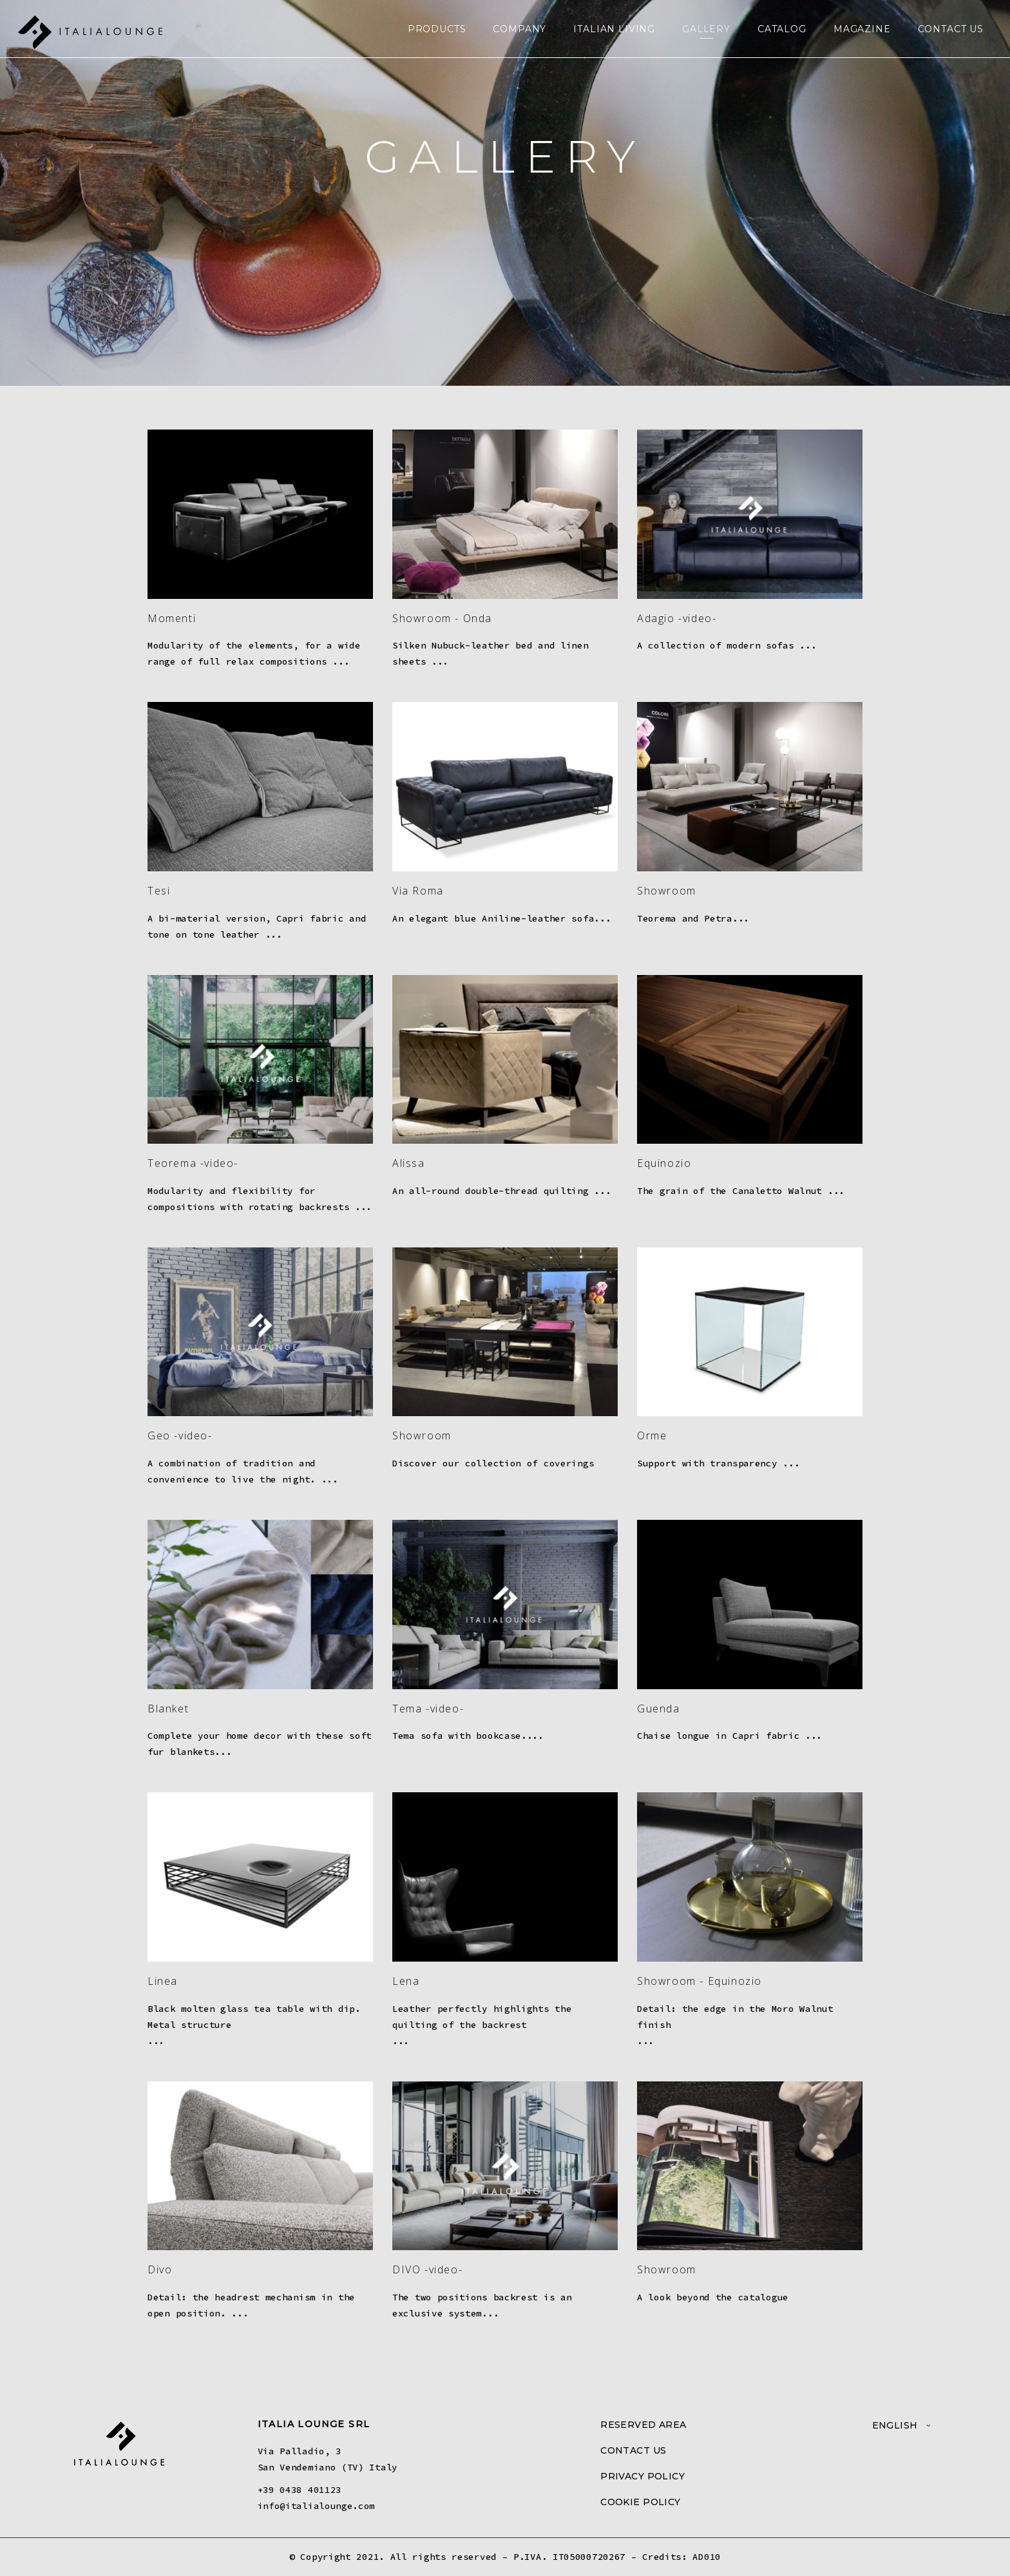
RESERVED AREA (643, 2424)
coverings (569, 1463)
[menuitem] (902, 2425)
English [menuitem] (895, 2425)
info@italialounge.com (317, 2506)
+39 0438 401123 (300, 2490)
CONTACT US (633, 2450)
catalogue (763, 2297)
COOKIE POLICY (640, 2502)
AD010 (706, 2556)
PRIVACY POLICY (642, 2476)
